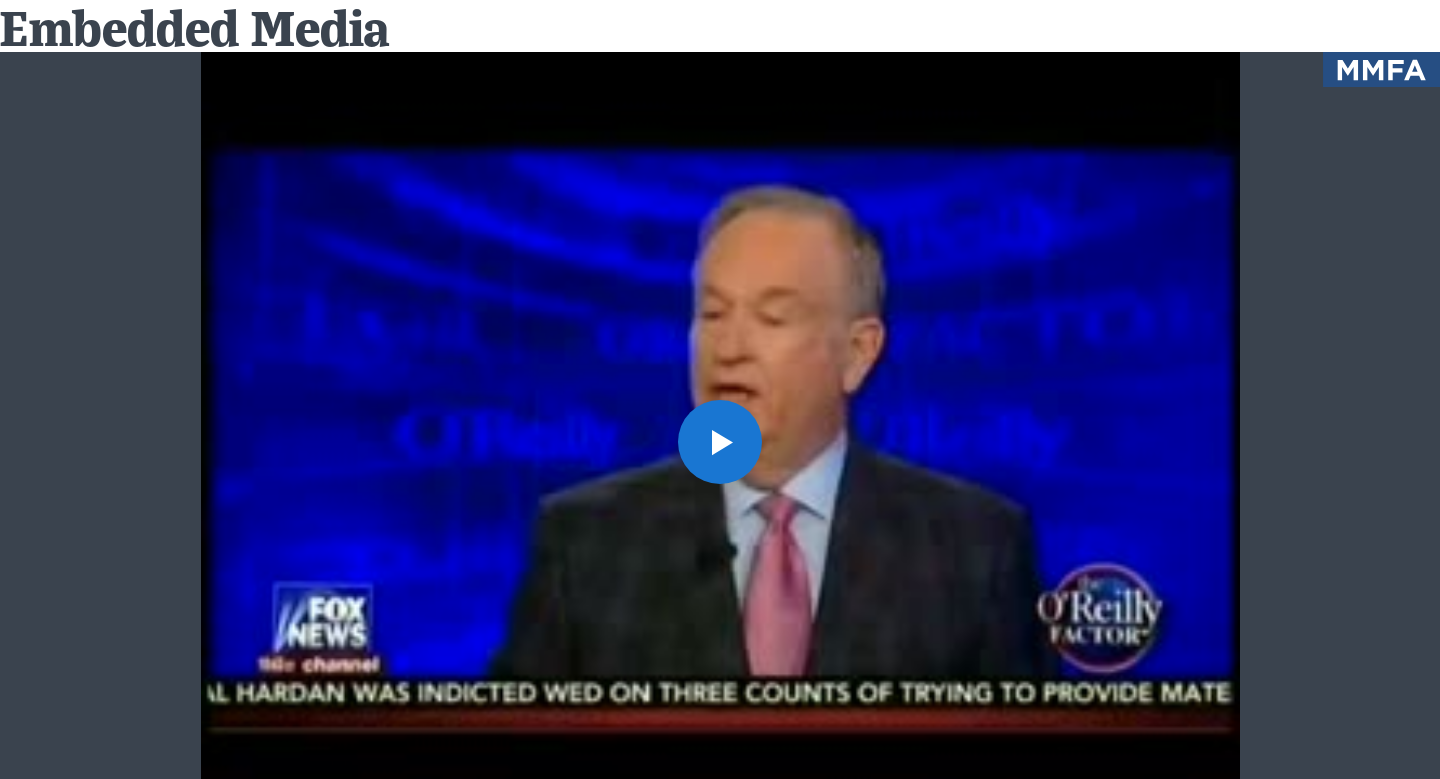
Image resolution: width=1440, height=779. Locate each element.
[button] (720, 442)
